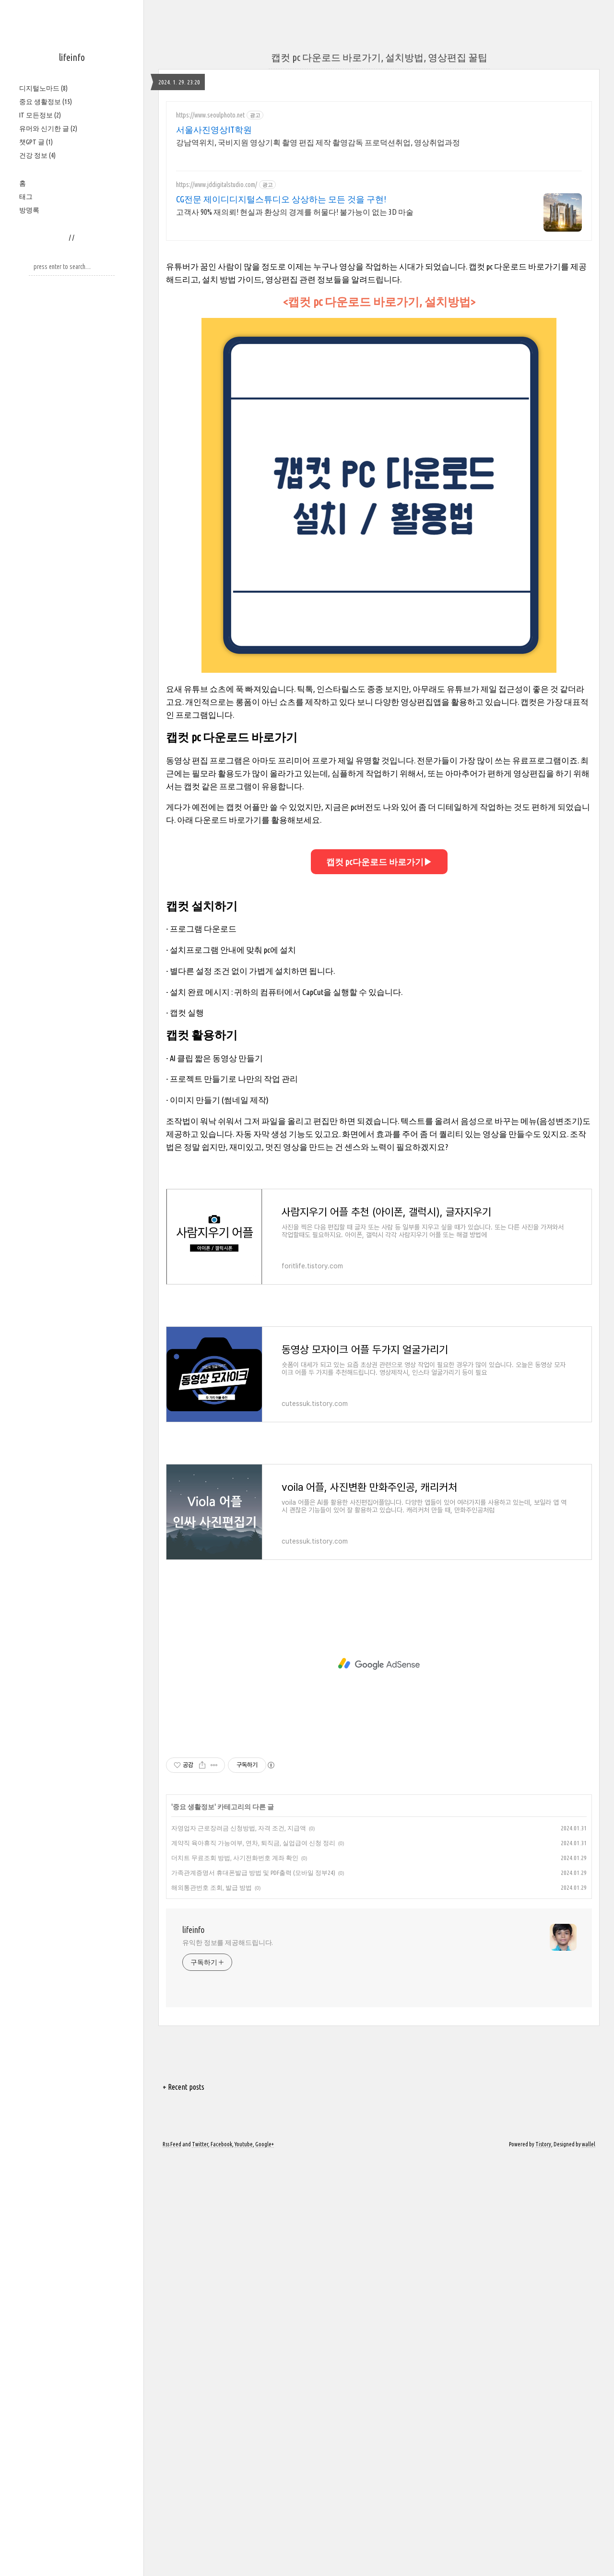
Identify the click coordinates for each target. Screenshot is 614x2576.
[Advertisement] (379, 1664)
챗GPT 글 (36, 142)
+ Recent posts (183, 2087)
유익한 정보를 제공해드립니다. (227, 1942)
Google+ (264, 2144)
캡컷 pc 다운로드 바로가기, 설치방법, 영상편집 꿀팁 (379, 57)
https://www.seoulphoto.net (210, 115)
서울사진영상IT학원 (214, 129)
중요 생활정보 (45, 101)
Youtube (244, 2144)
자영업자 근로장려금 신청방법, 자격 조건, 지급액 (238, 1828)
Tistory (543, 2144)
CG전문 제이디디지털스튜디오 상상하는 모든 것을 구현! (281, 199)
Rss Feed (172, 2144)
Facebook (221, 2144)
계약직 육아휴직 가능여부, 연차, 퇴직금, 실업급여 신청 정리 (253, 1842)
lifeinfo (72, 57)
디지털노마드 (43, 88)
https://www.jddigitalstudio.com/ (216, 184)
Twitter (200, 2144)
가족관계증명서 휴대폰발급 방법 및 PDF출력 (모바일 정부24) (253, 1872)
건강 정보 (37, 155)
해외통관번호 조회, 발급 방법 (211, 1887)
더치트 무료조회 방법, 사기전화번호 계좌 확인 (234, 1857)
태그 (26, 196)
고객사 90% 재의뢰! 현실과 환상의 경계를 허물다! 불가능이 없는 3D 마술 (294, 212)
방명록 (29, 210)
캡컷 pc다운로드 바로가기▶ (379, 861)
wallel (588, 2144)
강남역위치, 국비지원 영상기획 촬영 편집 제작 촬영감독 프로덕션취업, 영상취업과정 (318, 142)
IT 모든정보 (40, 115)
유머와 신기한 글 (48, 128)
